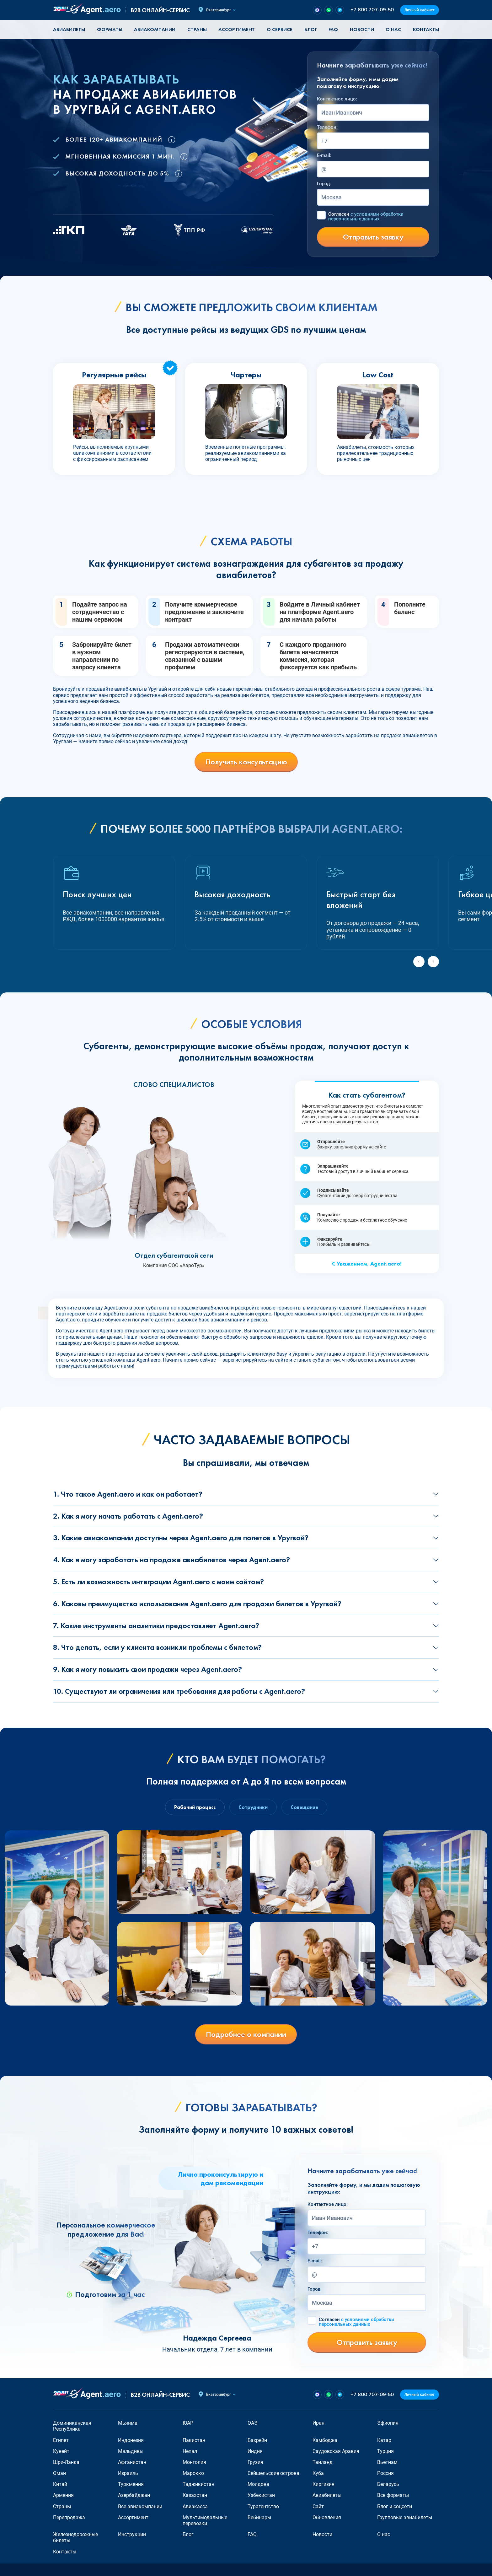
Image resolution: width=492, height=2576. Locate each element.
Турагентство (263, 2506)
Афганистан (132, 2462)
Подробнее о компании (246, 2034)
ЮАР (188, 2423)
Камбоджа (325, 2440)
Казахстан (195, 2495)
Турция (385, 2451)
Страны (62, 2506)
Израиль (128, 2473)
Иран (318, 2423)
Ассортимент (133, 2517)
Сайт (318, 2506)
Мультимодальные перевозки (205, 2520)
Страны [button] (197, 29)
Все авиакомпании (140, 2506)
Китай (60, 2484)
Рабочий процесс (195, 1807)
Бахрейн (257, 2440)
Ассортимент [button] (236, 29)
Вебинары (259, 2517)
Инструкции (132, 2534)
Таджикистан (198, 2484)
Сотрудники (253, 1807)
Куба (318, 2473)
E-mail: (324, 155)
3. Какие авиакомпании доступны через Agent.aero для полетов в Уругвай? (180, 1537)
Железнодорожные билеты (75, 2537)
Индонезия (131, 2440)
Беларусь (388, 2484)
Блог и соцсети (394, 2506)
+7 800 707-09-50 (372, 10)
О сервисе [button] (279, 29)
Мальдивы (130, 2451)
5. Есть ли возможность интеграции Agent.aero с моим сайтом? (158, 1581)
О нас (393, 29)
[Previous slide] (419, 961)
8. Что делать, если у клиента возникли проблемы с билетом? (157, 1647)
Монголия (194, 2462)
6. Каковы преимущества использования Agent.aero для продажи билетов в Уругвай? (197, 1603)
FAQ (333, 29)
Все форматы (393, 2495)
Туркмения (131, 2484)
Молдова (258, 2484)
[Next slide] (433, 961)
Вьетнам (387, 2462)
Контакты (426, 29)
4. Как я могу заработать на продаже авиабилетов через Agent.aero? (171, 1559)
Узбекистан (261, 2495)
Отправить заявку (373, 237)
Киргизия (323, 2484)
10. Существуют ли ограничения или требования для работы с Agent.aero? (179, 1691)
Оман (59, 2473)
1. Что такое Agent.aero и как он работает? (127, 1494)
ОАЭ (253, 2423)
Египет (61, 2440)
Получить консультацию (246, 762)
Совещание (304, 1807)
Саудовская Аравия (336, 2451)
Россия (385, 2473)
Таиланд (323, 2462)
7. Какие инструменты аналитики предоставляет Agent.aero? (156, 1625)
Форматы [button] (109, 29)
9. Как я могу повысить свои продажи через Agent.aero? (147, 1669)
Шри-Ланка (66, 2462)
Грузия (255, 2462)
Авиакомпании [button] (154, 29)
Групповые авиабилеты (404, 2517)
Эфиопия (387, 2423)
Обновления (327, 2517)
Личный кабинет (419, 10)
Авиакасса (195, 2506)
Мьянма (127, 2423)
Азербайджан (134, 2495)
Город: (324, 183)
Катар (384, 2440)
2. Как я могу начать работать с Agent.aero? (128, 1516)
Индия (255, 2451)
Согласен (366, 216)
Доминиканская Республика (72, 2426)
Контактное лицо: (337, 99)
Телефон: (327, 127)
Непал (190, 2451)
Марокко (193, 2473)
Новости (362, 29)
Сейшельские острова (273, 2473)
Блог (310, 29)
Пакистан (194, 2440)
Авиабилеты (69, 29)
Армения (63, 2495)
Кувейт (61, 2451)
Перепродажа (69, 2517)
